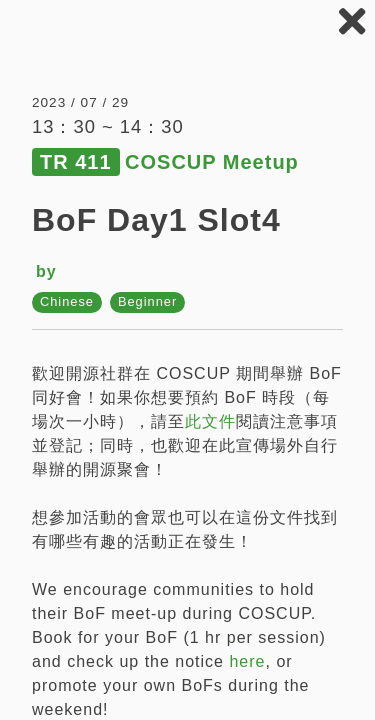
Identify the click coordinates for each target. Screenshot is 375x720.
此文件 (210, 421)
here (247, 661)
